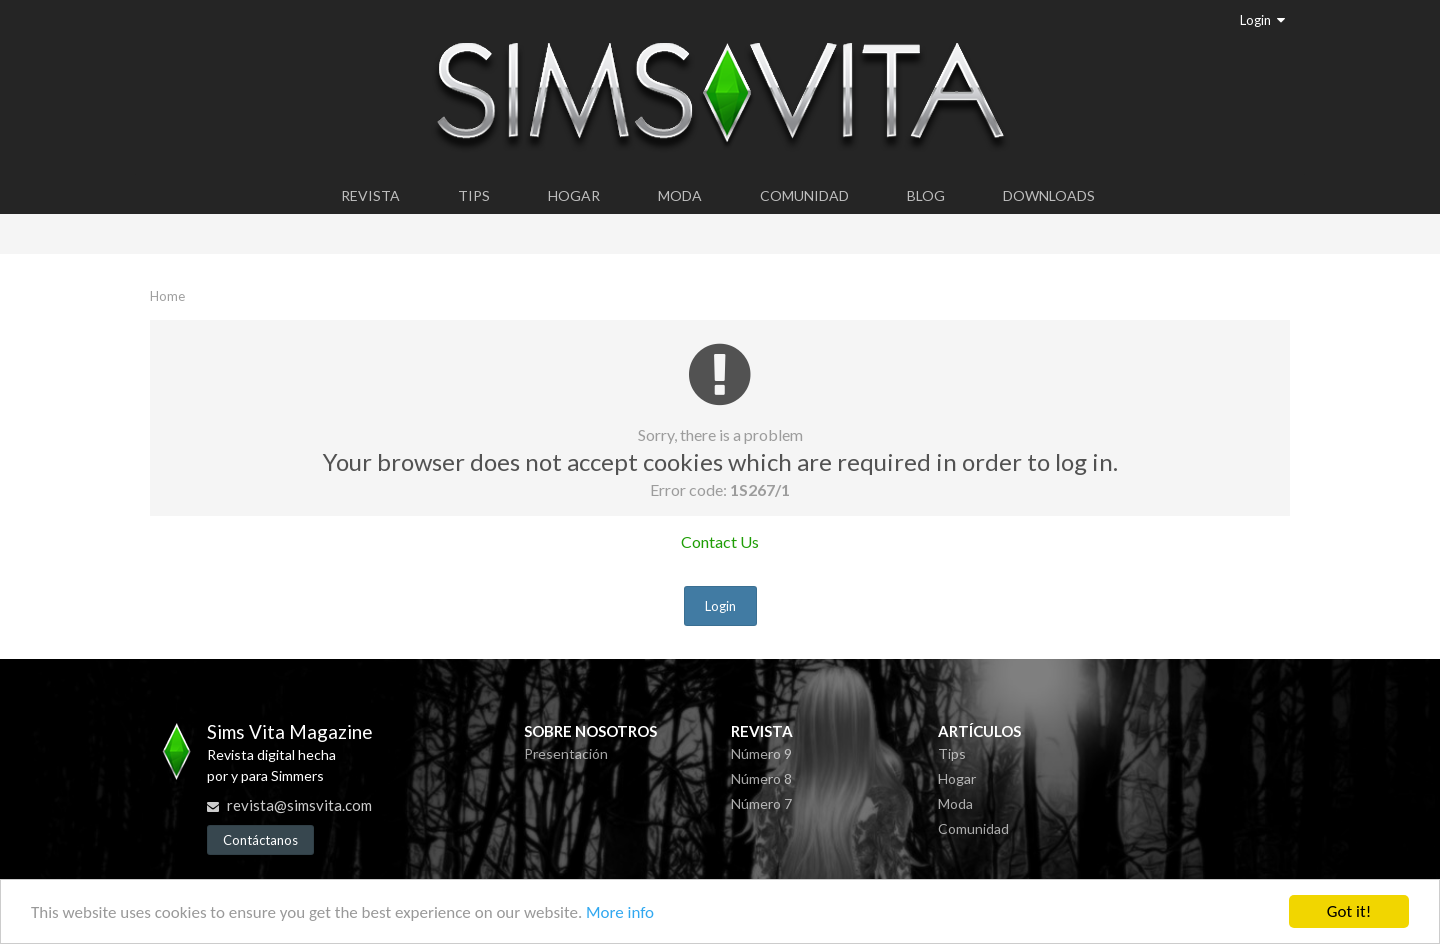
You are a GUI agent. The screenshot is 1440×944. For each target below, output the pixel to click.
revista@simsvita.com (299, 805)
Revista (370, 195)
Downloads (1049, 195)
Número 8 (761, 778)
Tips (474, 195)
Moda (680, 195)
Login (1262, 20)
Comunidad (804, 195)
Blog (926, 195)
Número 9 (761, 753)
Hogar (574, 195)
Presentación (566, 753)
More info (620, 913)
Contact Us (720, 541)
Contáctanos (260, 840)
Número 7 (761, 803)
